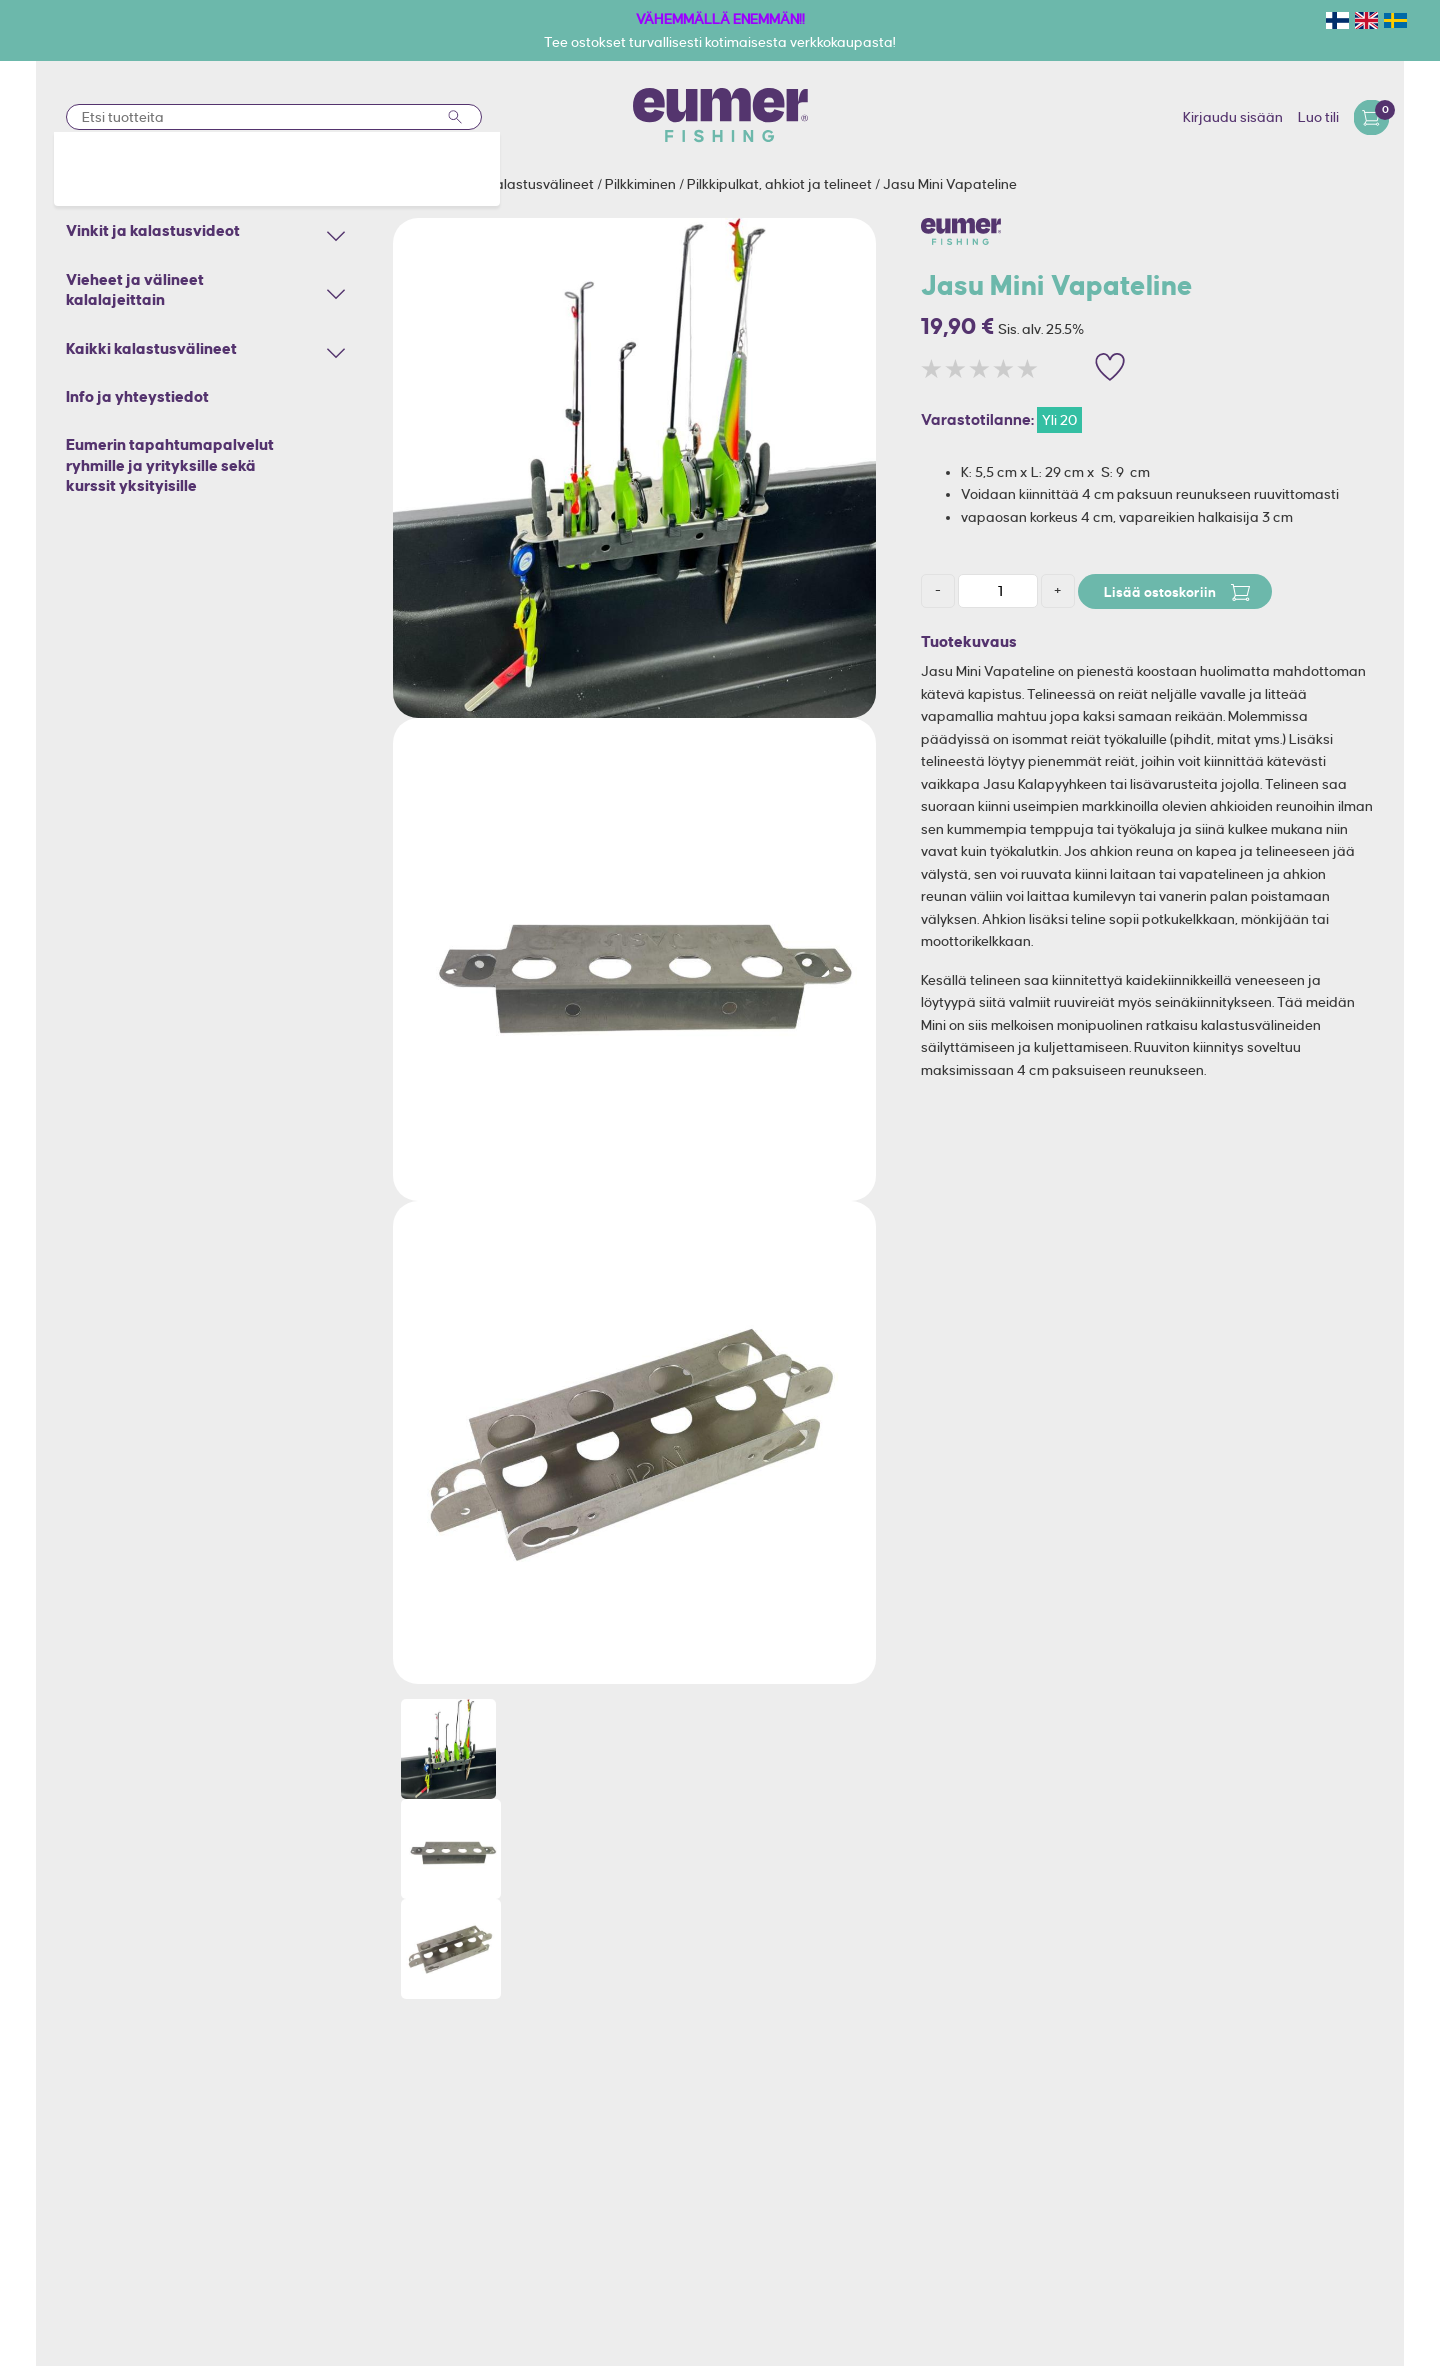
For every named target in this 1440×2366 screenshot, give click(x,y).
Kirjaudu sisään (1233, 117)
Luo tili (1318, 117)
